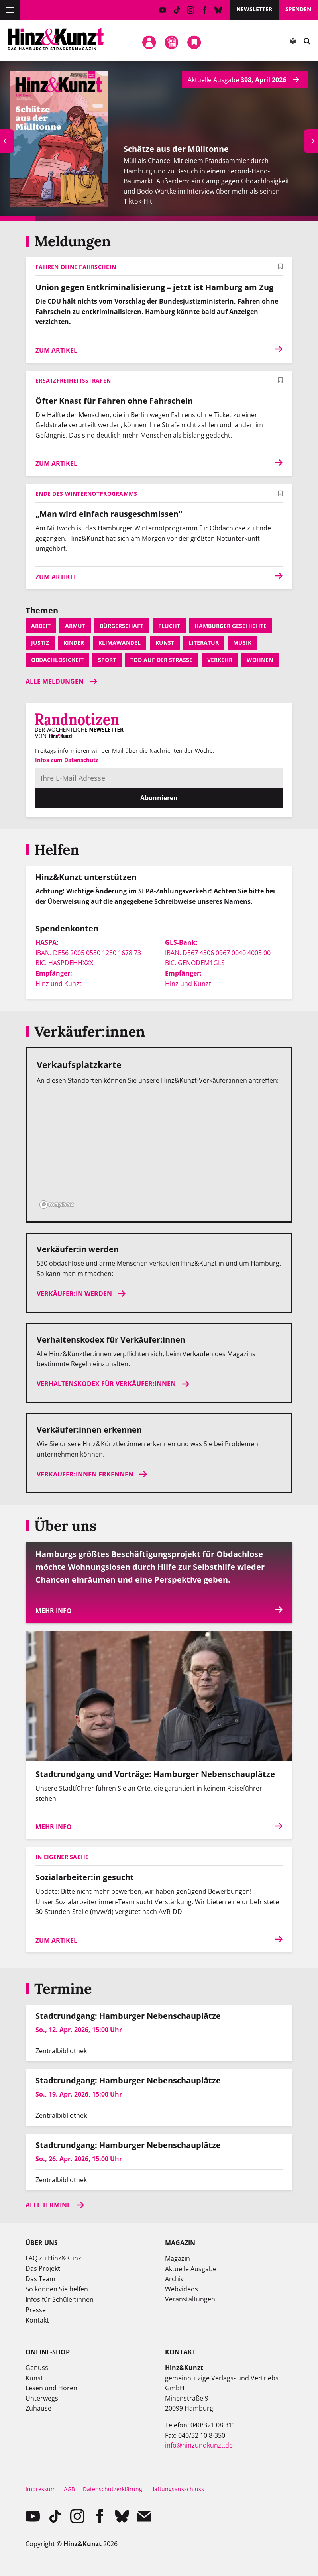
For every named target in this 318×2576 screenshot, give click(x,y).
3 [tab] (88, 218)
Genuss (37, 2367)
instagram (191, 10)
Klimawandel (119, 642)
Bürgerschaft (121, 626)
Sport (107, 660)
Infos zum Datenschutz (66, 760)
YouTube (163, 10)
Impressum (41, 2489)
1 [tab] (17, 218)
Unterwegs (42, 2398)
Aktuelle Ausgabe (190, 2268)
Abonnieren (159, 797)
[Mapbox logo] (56, 1204)
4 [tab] (123, 218)
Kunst (164, 642)
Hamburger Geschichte (230, 626)
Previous (7, 141)
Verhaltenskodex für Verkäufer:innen (106, 1383)
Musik (242, 642)
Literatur (203, 642)
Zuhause (38, 2408)
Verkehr (219, 660)
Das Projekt (43, 2268)
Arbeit (41, 626)
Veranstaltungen (190, 2299)
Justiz (40, 642)
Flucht (169, 626)
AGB (69, 2489)
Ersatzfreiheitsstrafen (73, 380)
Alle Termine (48, 2205)
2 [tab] (53, 218)
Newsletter (254, 9)
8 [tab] (265, 218)
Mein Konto (149, 43)
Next (311, 141)
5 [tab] (159, 218)
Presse (36, 2309)
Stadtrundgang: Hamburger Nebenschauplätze (128, 2016)
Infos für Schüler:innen (60, 2299)
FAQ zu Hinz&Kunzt (55, 2258)
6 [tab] (194, 218)
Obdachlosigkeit (57, 660)
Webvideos (181, 2289)
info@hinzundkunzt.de (199, 2445)
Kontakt (37, 2320)
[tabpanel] (159, 141)
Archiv (174, 2278)
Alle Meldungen (55, 681)
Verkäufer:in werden (74, 1293)
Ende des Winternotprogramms (86, 493)
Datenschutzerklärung (112, 2489)
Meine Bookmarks (194, 43)
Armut (75, 626)
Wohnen (260, 660)
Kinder (73, 642)
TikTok (177, 10)
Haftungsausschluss (177, 2489)
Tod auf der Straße (161, 660)
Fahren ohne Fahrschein (75, 267)
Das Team (40, 2278)
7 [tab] (229, 218)
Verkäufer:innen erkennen (85, 1474)
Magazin (177, 2258)
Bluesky (219, 10)
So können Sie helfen (57, 2289)
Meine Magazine (172, 43)
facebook (205, 10)
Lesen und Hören (51, 2388)
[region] (159, 1151)
